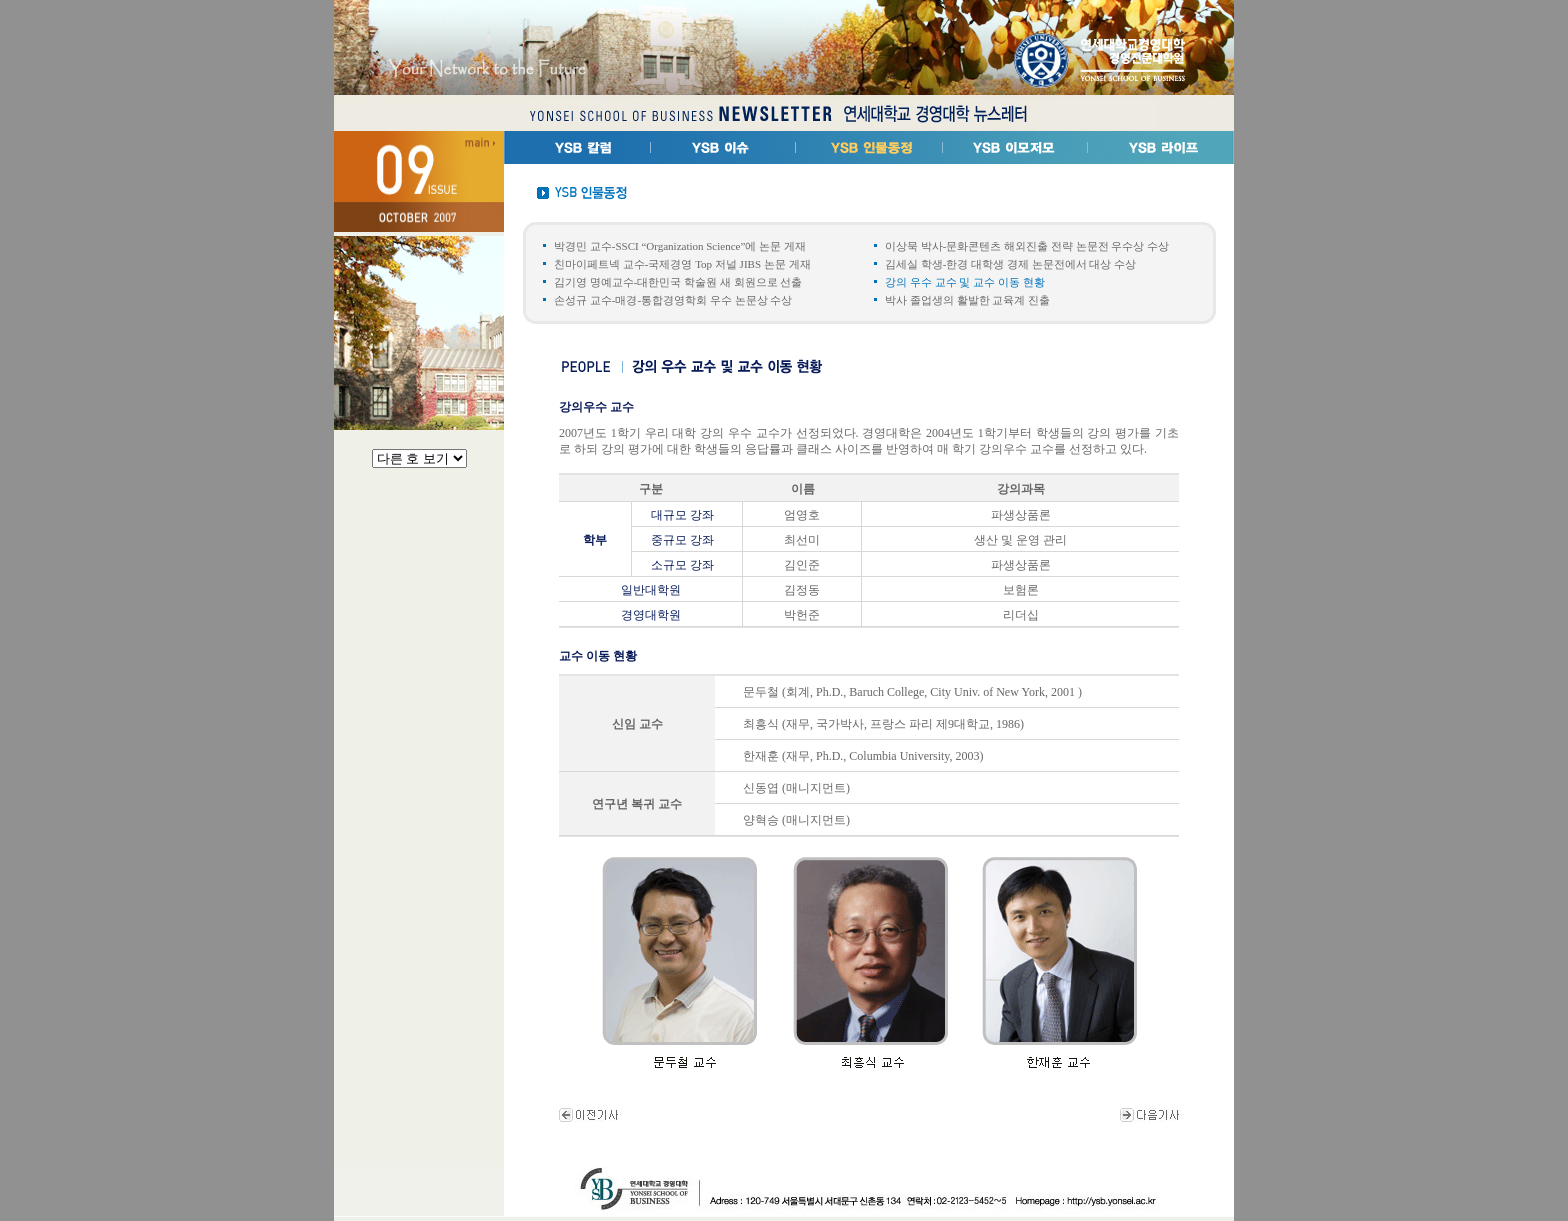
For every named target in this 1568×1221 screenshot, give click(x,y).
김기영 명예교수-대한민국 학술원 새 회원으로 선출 (678, 282)
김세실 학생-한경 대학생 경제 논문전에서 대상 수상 (1010, 264)
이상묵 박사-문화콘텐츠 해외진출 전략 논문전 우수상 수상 (1027, 246)
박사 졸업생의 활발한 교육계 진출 (967, 300)
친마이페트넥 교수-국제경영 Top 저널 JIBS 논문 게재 (682, 264)
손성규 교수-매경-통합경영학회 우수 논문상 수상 (673, 300)
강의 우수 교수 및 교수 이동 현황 (965, 282)
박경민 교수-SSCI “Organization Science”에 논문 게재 (680, 246)
